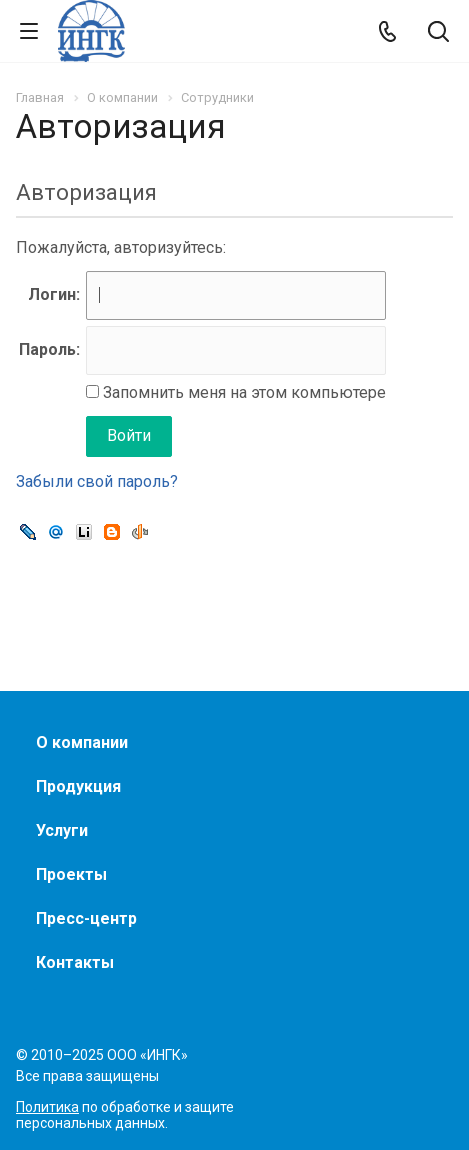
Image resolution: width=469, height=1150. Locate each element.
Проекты (71, 874)
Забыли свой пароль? (97, 481)
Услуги (62, 830)
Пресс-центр (86, 918)
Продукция (78, 786)
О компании (82, 742)
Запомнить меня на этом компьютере (242, 392)
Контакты (75, 962)
